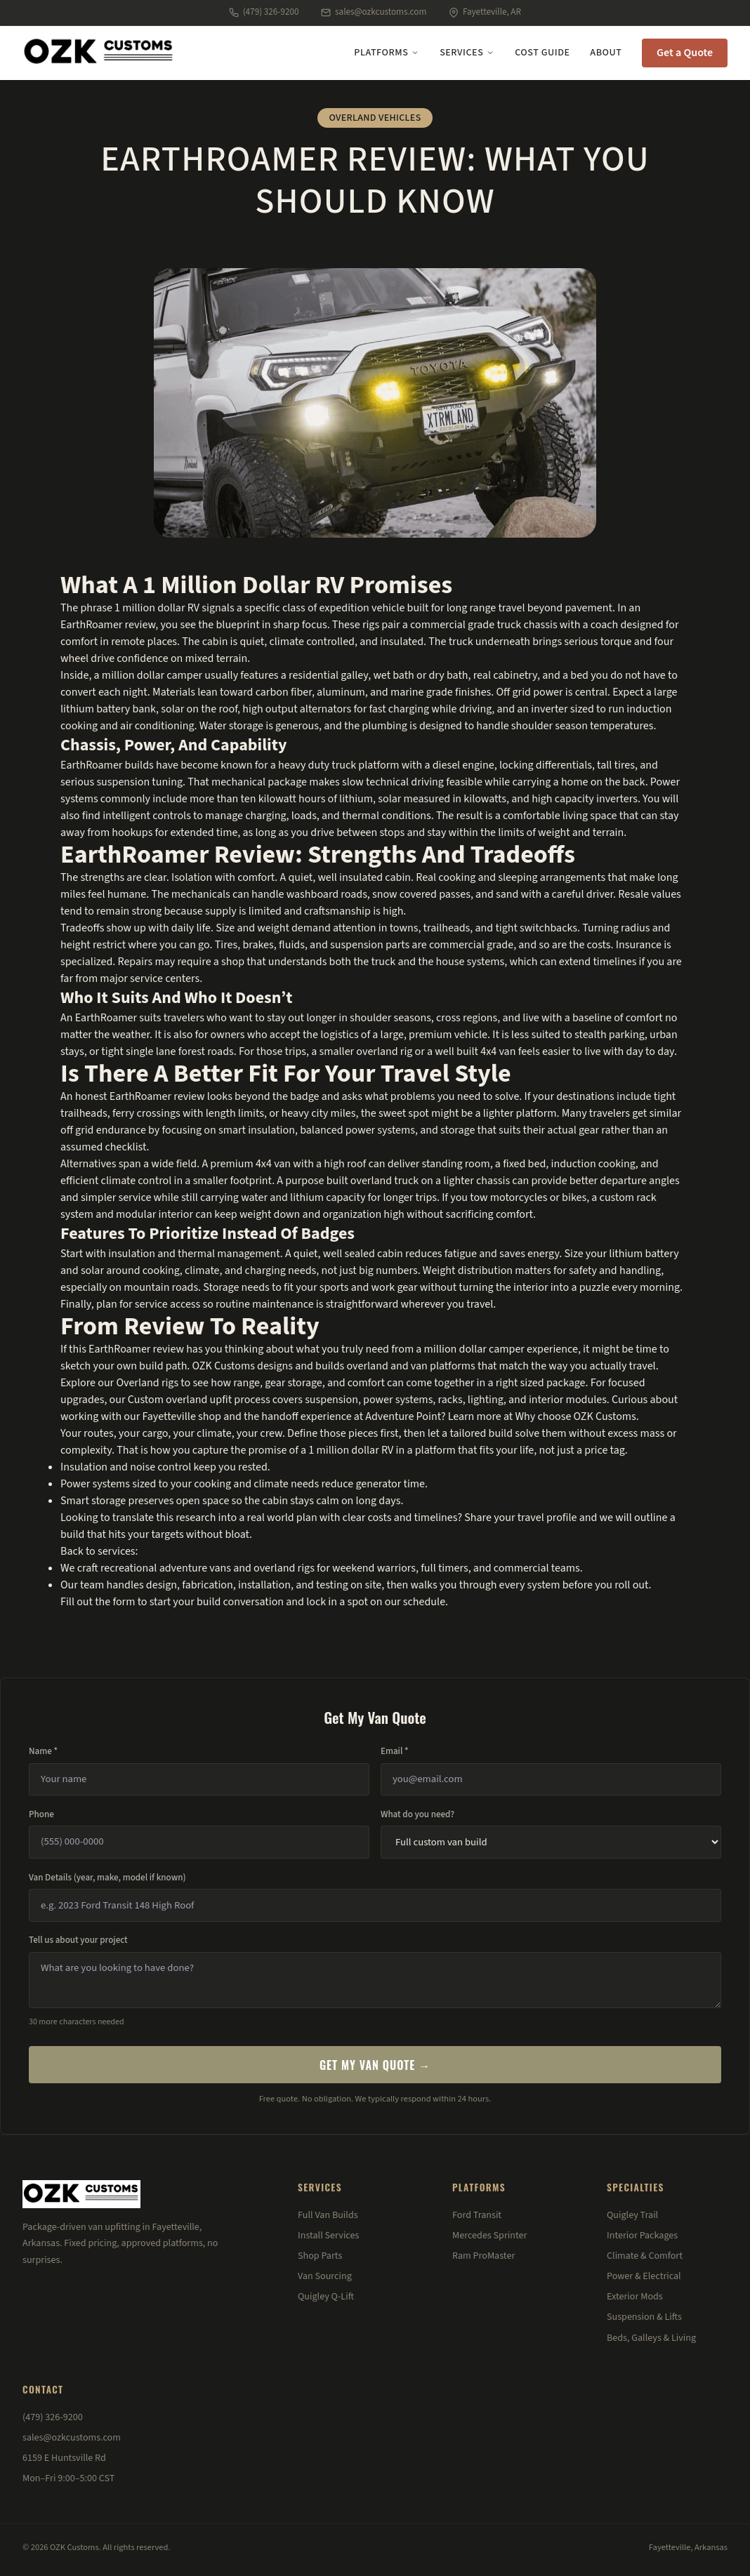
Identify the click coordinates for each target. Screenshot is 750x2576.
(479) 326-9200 (263, 12)
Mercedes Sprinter (489, 2236)
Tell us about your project (78, 1940)
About (605, 53)
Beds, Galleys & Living (651, 2338)
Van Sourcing (325, 2276)
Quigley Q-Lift (326, 2297)
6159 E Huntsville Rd (64, 2458)
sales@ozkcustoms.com (373, 12)
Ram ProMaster (483, 2256)
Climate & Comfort (645, 2256)
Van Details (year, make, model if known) (107, 1877)
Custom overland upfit (180, 1399)
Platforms (386, 53)
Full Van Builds (328, 2215)
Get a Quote (685, 52)
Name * (43, 1751)
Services (467, 53)
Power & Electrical (644, 2276)
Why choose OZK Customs (575, 1416)
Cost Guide (542, 53)
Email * (395, 1751)
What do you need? (417, 1814)
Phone (41, 1814)
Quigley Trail (632, 2215)
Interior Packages (642, 2236)
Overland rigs (147, 1382)
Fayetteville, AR (485, 12)
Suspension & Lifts (644, 2317)
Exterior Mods (635, 2297)
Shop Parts (320, 2256)
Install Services (328, 2236)
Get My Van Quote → (375, 2065)
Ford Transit (476, 2215)
